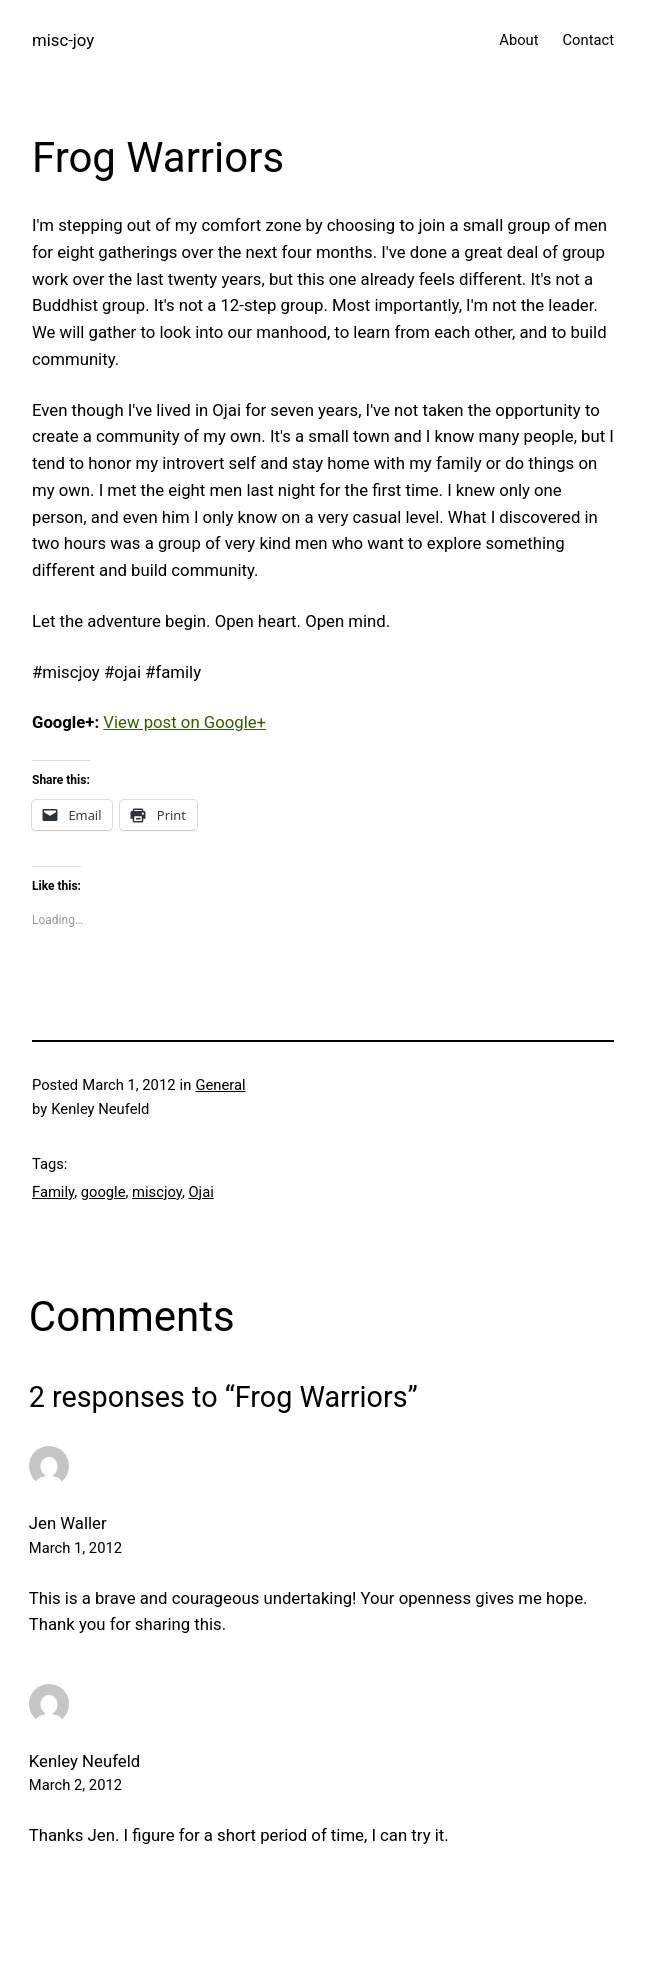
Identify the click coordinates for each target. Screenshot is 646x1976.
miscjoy (157, 1192)
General (220, 1085)
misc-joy (63, 40)
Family (53, 1192)
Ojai (200, 1192)
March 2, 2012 (75, 1785)
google (103, 1192)
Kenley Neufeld (84, 1761)
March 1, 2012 (75, 1548)
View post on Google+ (184, 722)
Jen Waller (68, 1523)
